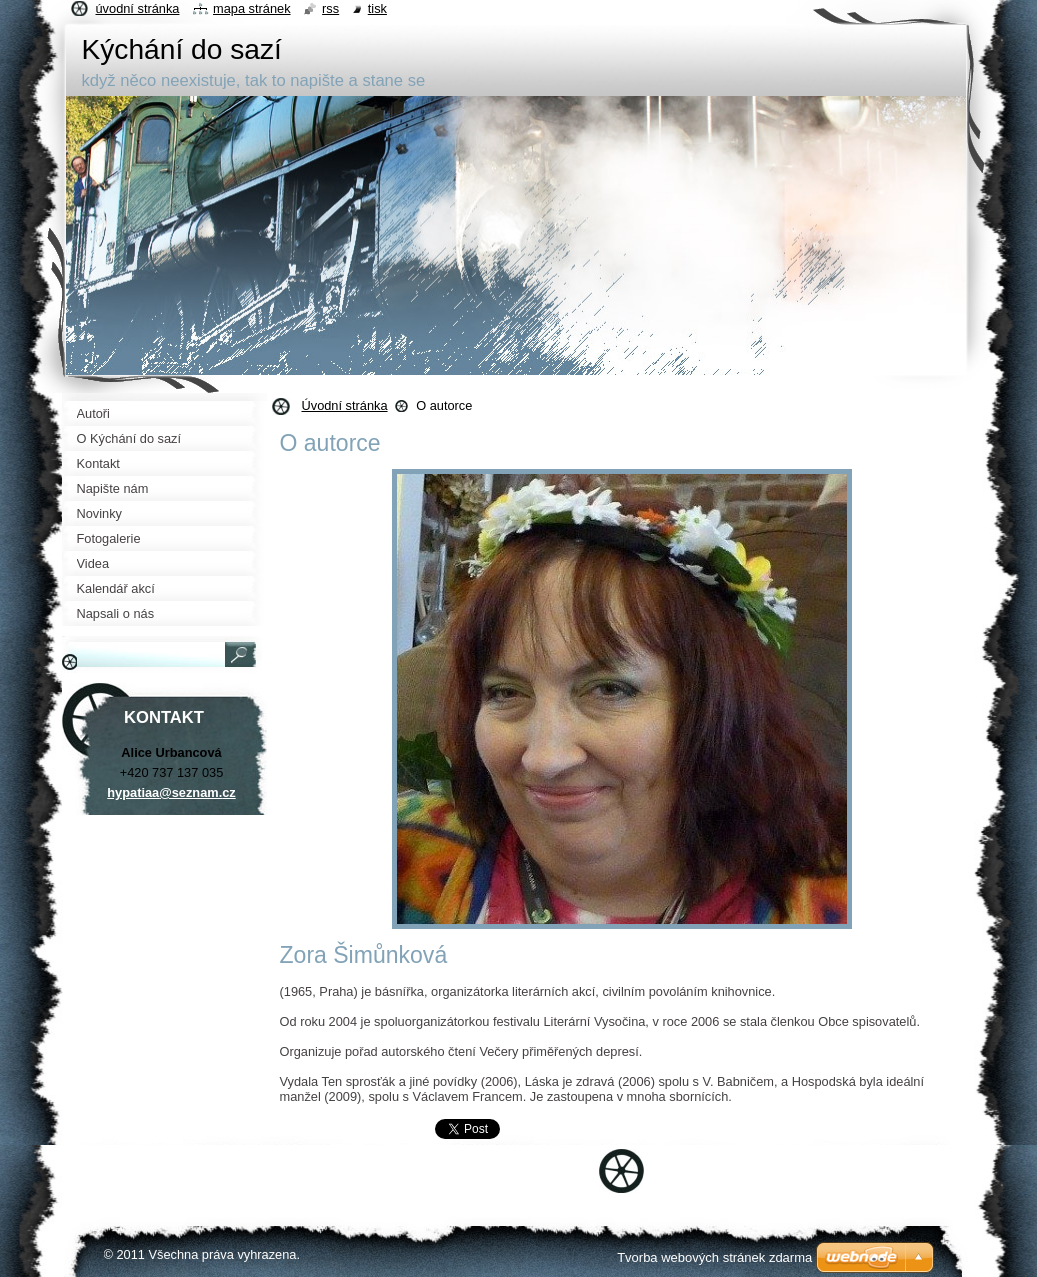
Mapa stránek (252, 8)
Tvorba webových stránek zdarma (714, 1257)
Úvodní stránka (345, 405)
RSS (330, 8)
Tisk (377, 8)
